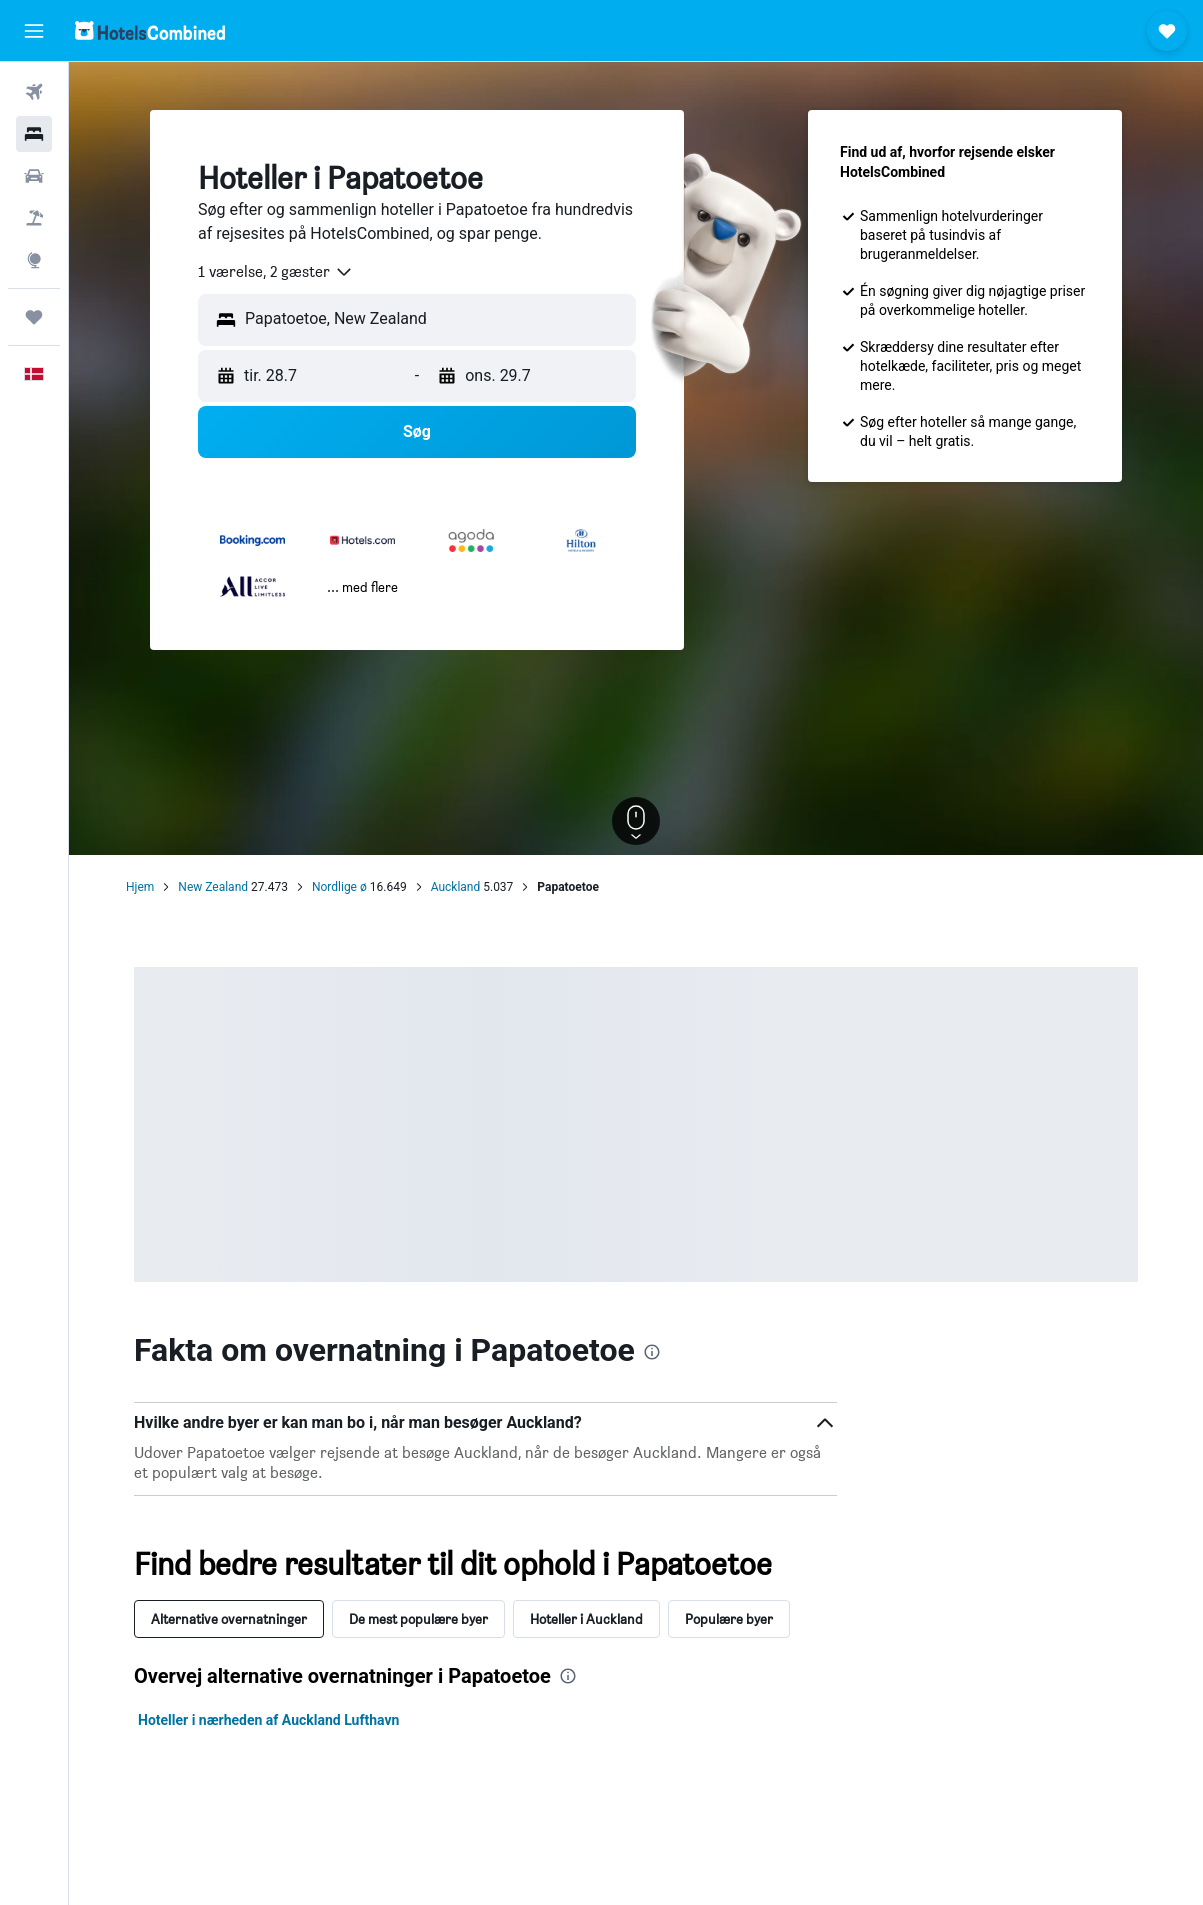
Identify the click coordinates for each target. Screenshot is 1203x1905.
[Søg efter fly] (34, 92)
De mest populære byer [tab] (418, 1618)
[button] (34, 31)
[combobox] (276, 272)
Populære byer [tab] (729, 1618)
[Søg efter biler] (34, 176)
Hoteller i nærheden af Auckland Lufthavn (268, 1720)
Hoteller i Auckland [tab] (586, 1618)
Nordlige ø (339, 887)
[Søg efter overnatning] (34, 134)
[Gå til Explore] (34, 260)
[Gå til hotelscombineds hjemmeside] (150, 30)
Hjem (140, 887)
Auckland (456, 887)
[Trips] (34, 317)
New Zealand (213, 887)
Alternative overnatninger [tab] (229, 1618)
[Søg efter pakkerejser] (34, 218)
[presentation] (652, 1352)
